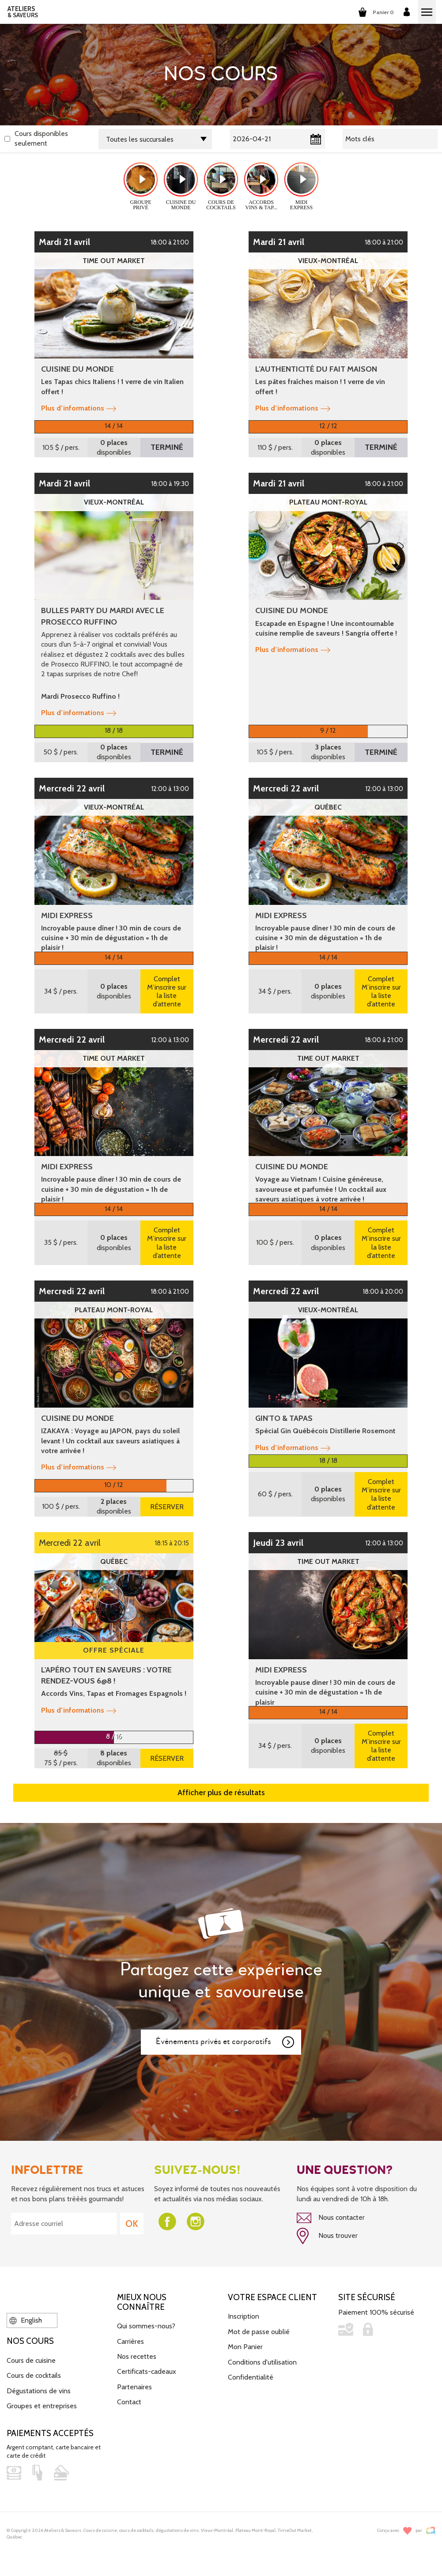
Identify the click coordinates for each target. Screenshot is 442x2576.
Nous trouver (327, 2236)
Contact (129, 2402)
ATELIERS (23, 12)
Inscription (243, 2316)
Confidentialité (250, 2377)
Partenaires (134, 2387)
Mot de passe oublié (259, 2331)
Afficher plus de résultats (221, 1792)
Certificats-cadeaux (146, 2371)
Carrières (130, 2341)
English (25, 2320)
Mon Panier (245, 2347)
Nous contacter (331, 2218)
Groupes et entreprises (42, 2406)
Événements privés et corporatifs (225, 2042)
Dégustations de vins (39, 2391)
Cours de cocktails (34, 2375)
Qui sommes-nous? (146, 2326)
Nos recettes (136, 2356)
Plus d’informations (78, 408)
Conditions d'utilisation (262, 2362)
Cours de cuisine (31, 2360)
